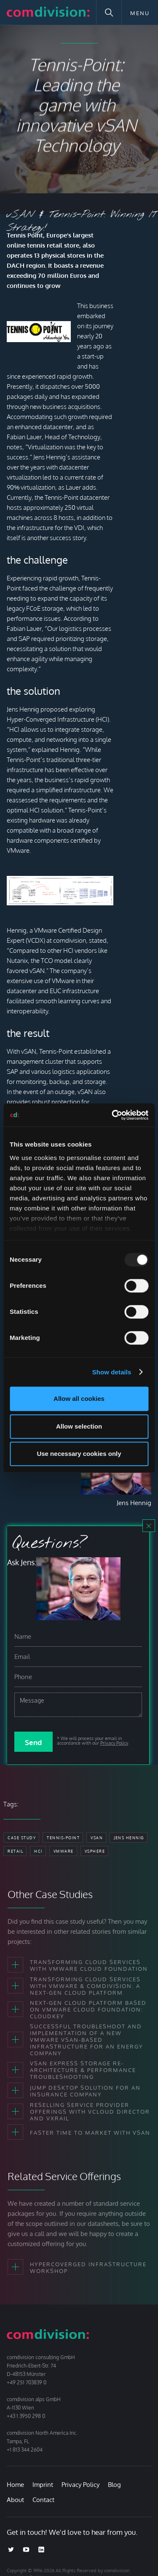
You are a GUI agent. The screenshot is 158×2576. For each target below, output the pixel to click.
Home (15, 2485)
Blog (114, 2485)
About (15, 2500)
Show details (111, 1372)
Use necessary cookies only (79, 1453)
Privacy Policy (114, 1743)
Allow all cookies (79, 1398)
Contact (43, 2500)
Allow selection (79, 1426)
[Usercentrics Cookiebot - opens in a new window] (112, 1115)
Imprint (42, 2485)
